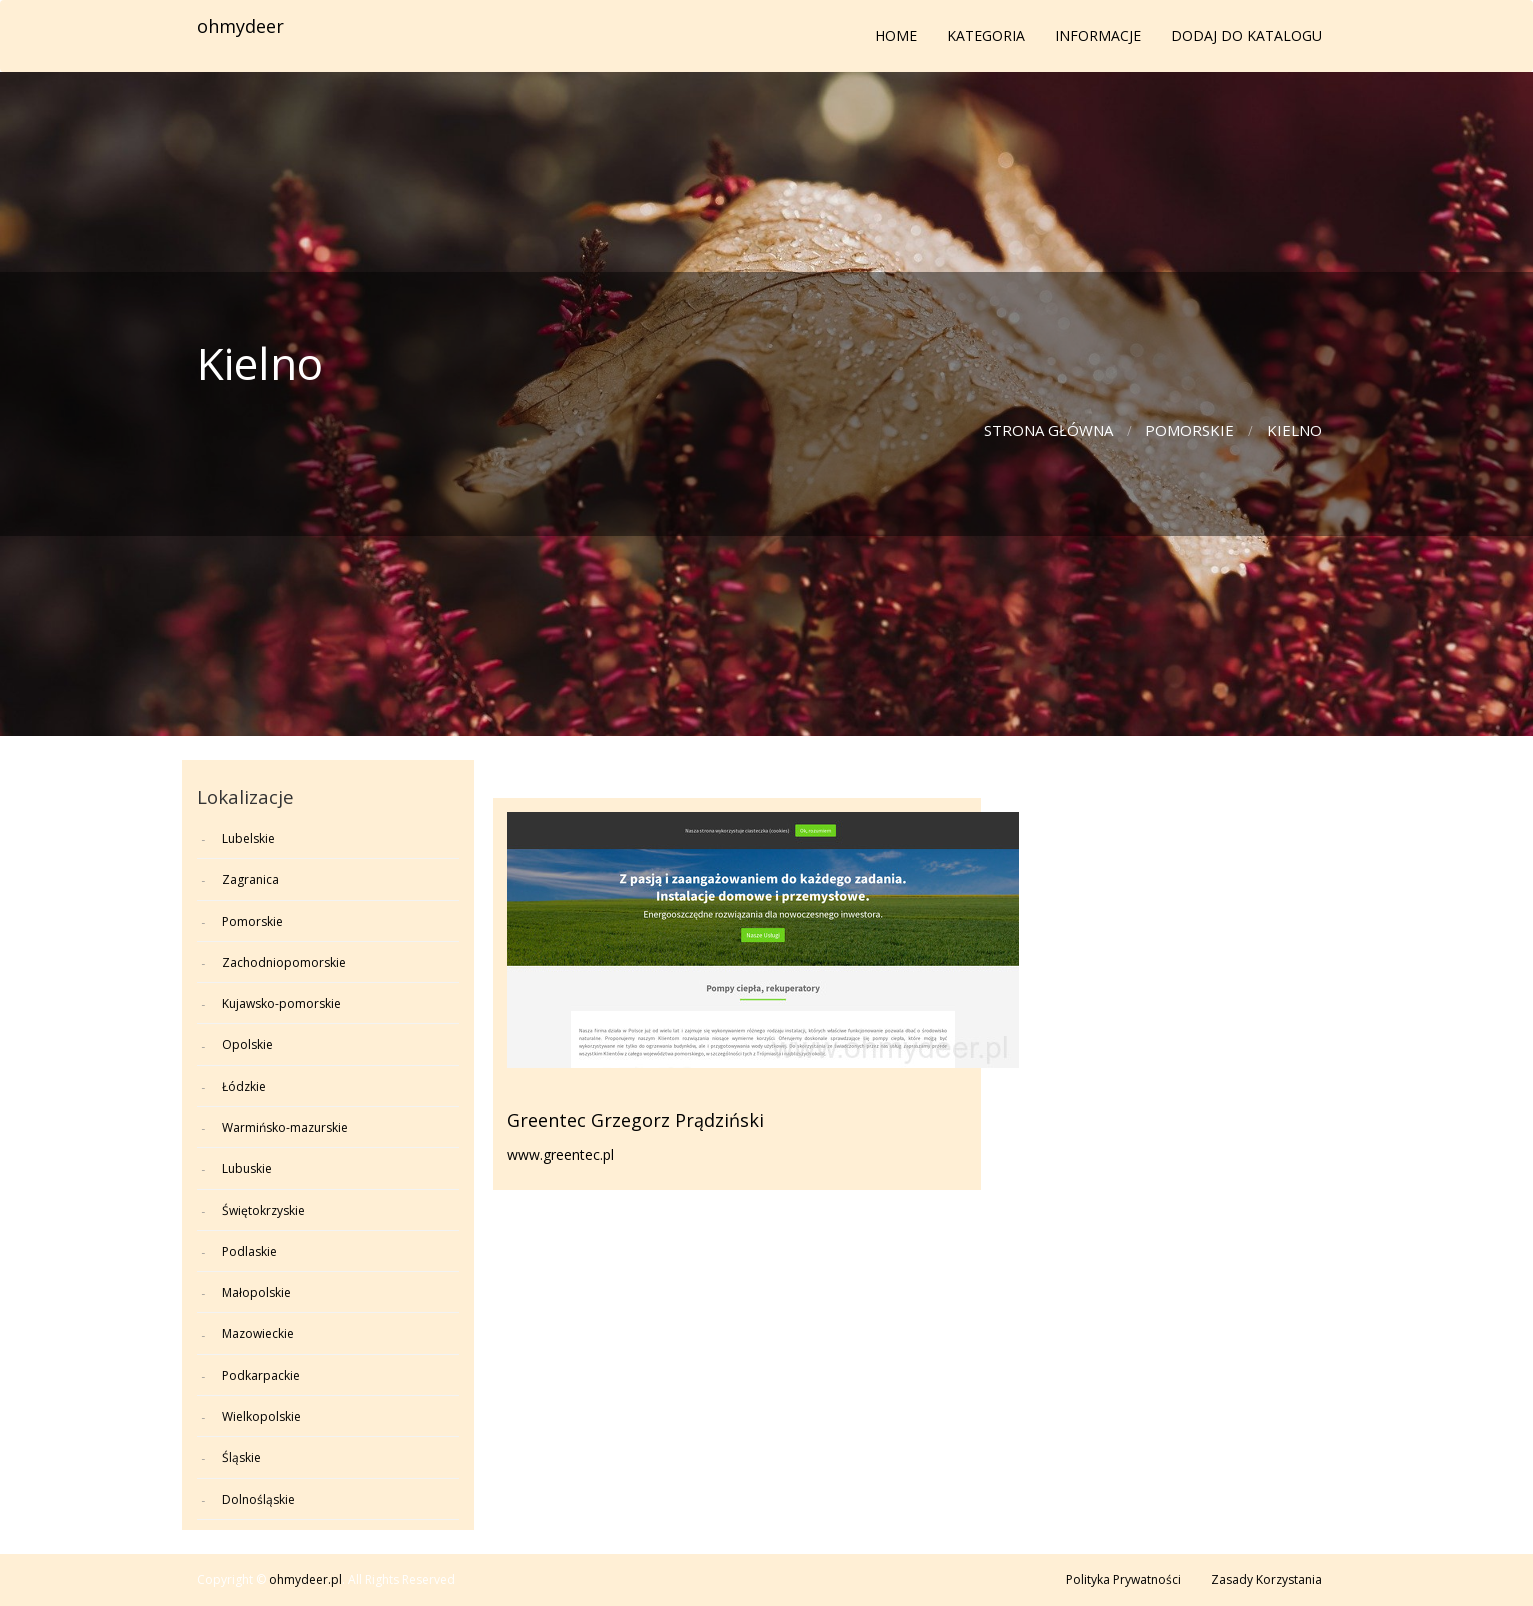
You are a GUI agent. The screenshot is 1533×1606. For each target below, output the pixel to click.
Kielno (1294, 430)
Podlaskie (249, 1251)
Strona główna (1048, 430)
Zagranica (250, 879)
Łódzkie (244, 1086)
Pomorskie (1189, 430)
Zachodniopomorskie (284, 962)
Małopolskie (256, 1292)
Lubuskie (247, 1168)
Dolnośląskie (258, 1499)
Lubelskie (248, 838)
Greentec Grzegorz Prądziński (635, 1120)
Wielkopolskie (261, 1416)
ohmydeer (240, 26)
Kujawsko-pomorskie (281, 1003)
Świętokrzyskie (263, 1210)
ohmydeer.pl (305, 1579)
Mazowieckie (258, 1333)
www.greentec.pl (560, 1154)
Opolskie (247, 1044)
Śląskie (241, 1457)
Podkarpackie (261, 1375)
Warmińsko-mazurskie (285, 1127)
